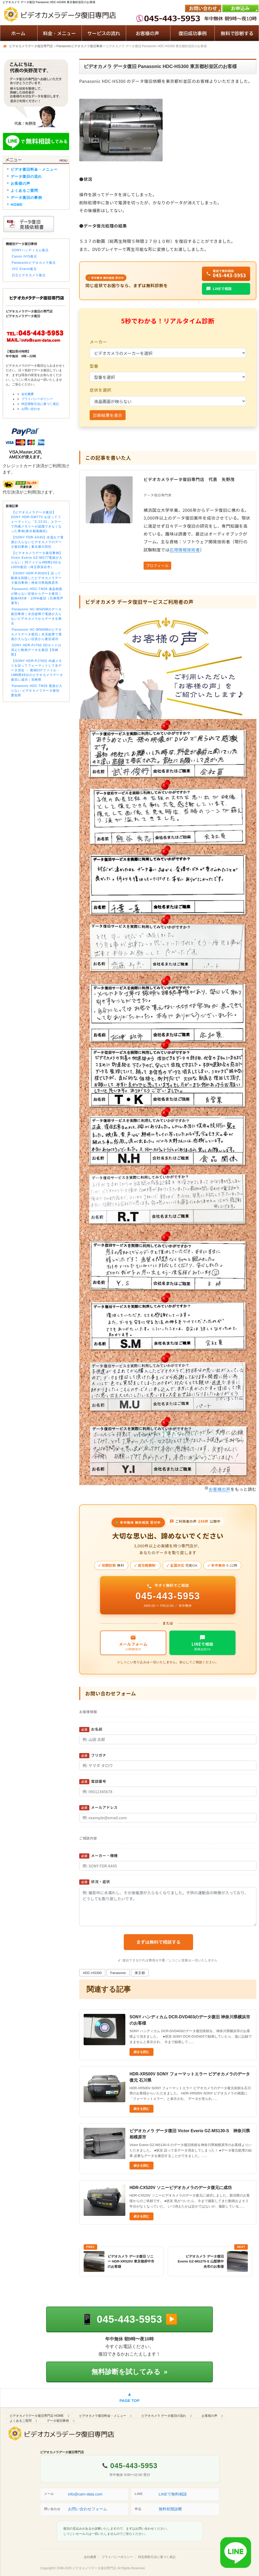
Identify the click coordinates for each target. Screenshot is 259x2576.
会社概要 (27, 394)
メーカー (98, 342)
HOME (17, 204)
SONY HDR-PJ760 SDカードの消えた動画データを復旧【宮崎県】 (36, 649)
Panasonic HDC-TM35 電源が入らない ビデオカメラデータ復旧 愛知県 (36, 690)
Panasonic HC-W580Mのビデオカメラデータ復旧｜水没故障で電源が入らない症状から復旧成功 (36, 634)
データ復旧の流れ (26, 176)
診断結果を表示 (107, 415)
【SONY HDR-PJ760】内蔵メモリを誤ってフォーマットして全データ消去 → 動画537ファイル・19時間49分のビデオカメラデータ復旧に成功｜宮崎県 (37, 670)
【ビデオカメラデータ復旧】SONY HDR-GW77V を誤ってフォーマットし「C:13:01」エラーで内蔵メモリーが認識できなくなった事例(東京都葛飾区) (36, 522)
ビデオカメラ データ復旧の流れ (163, 2416)
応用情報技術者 (185, 549)
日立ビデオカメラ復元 (29, 275)
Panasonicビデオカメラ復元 (34, 263)
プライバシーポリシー (37, 399)
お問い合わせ (30, 409)
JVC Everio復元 (24, 269)
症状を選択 (100, 390)
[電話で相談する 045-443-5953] (129, 2319)
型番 (94, 366)
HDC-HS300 (92, 1973)
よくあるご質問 (24, 190)
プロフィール (157, 565)
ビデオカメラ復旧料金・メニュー (102, 2416)
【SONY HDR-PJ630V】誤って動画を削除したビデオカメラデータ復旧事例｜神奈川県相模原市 (36, 578)
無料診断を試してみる (129, 2372)
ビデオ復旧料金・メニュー (34, 169)
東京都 (140, 1973)
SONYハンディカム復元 (30, 250)
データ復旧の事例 (26, 197)
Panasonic (118, 1973)
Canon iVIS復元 (24, 256)
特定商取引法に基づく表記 (40, 404)
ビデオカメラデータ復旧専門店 (94, 2568)
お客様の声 (219, 1489)
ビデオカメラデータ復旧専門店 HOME (37, 2416)
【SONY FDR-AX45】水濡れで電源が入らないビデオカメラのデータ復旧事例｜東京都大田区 (37, 542)
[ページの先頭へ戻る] (129, 2397)
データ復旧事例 (58, 2421)
